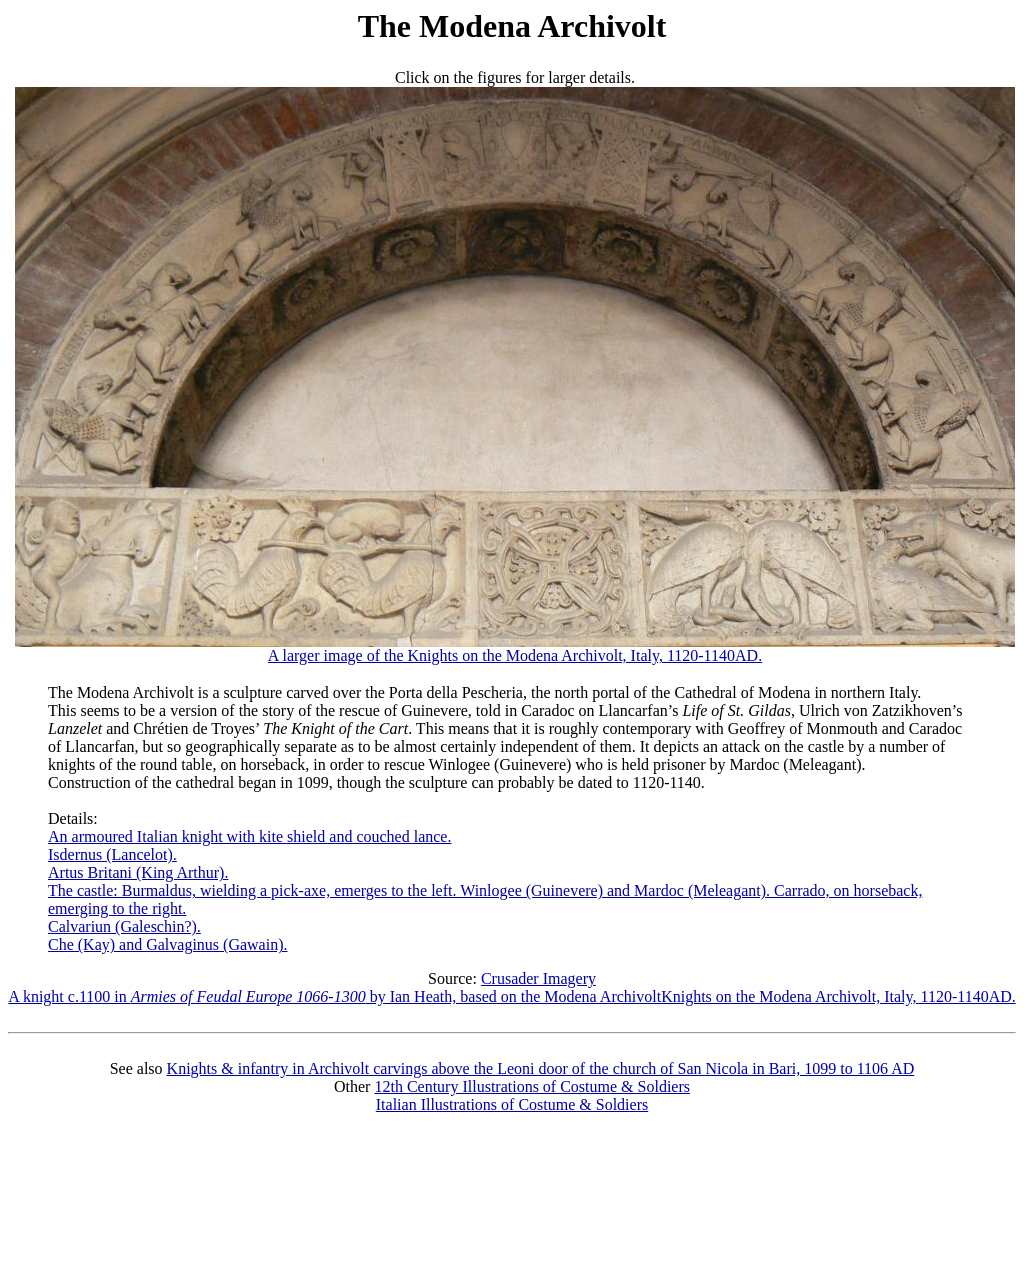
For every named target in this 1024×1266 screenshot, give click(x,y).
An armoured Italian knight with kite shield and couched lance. (249, 836)
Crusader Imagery (538, 978)
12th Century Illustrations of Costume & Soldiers (532, 1086)
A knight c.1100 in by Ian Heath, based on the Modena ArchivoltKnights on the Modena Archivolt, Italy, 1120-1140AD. (512, 996)
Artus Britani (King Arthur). (138, 872)
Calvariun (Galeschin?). (124, 926)
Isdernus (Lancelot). (112, 854)
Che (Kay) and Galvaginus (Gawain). (167, 944)
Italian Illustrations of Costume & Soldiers (512, 1104)
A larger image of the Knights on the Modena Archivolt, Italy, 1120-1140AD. (515, 648)
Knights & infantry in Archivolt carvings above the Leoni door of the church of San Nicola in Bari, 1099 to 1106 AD (541, 1068)
